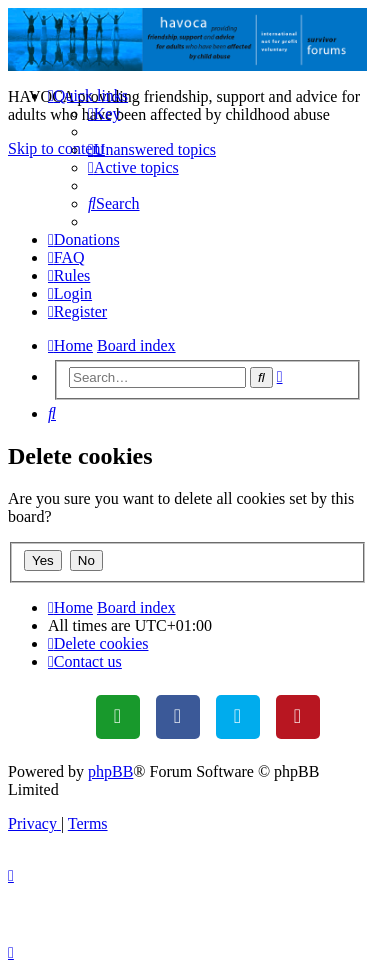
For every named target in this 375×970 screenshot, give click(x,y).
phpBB (110, 771)
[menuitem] (104, 113)
